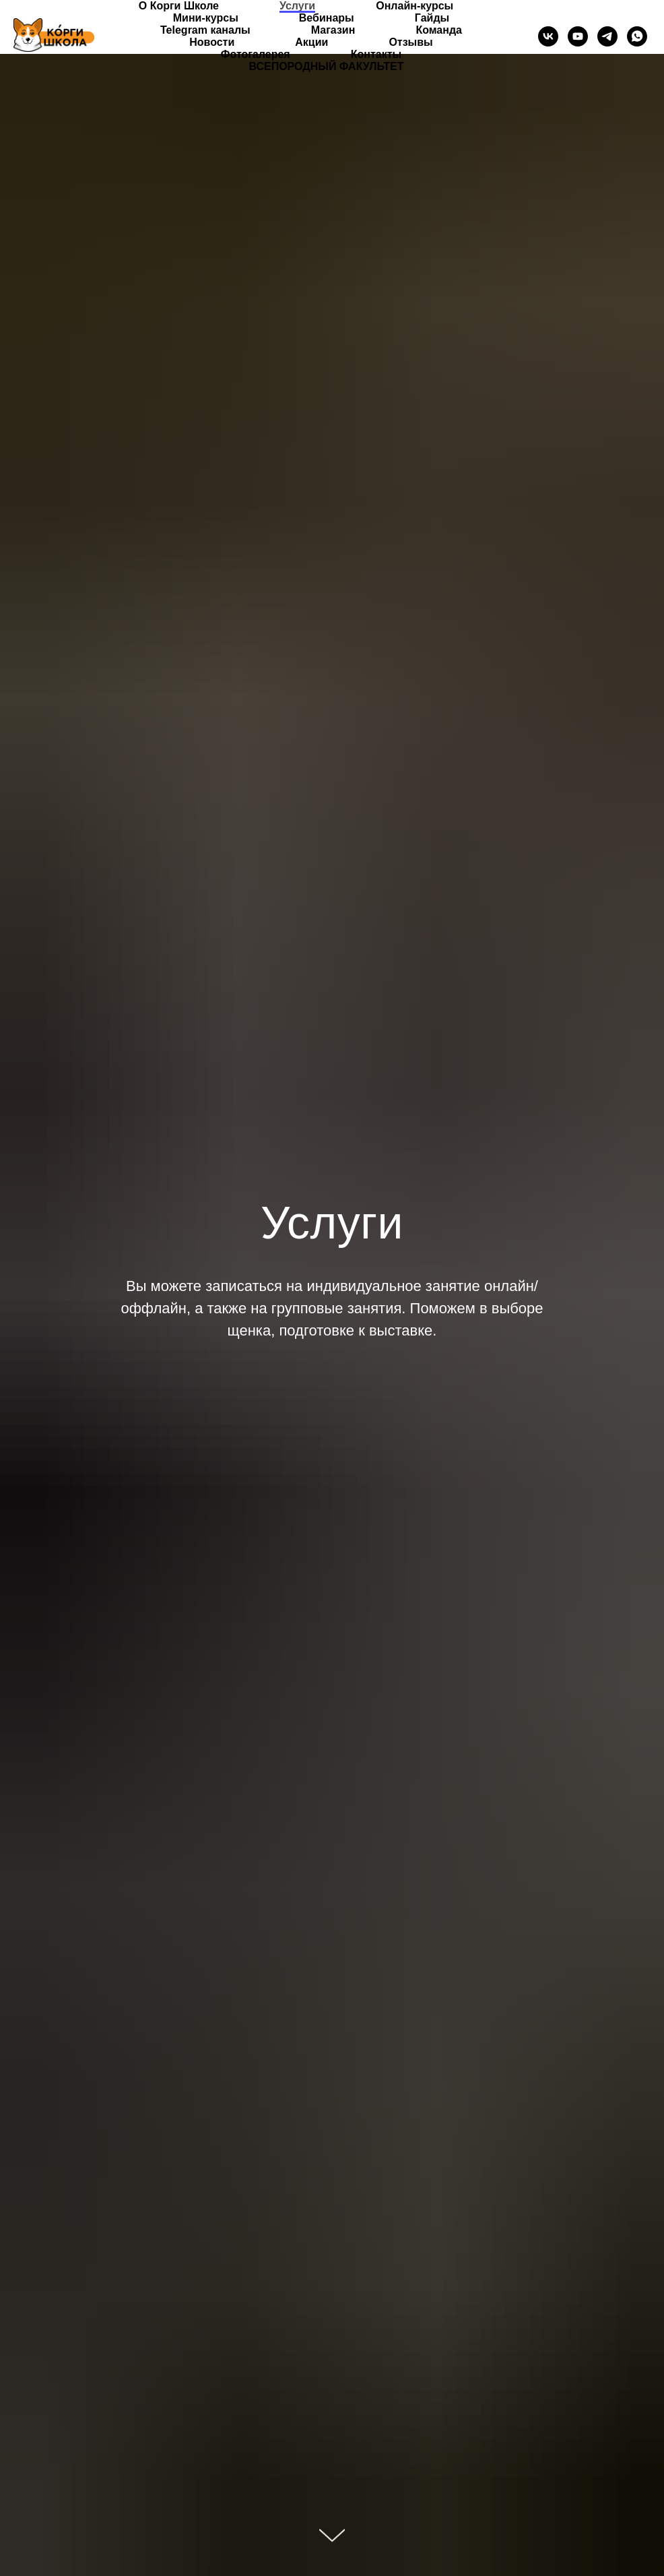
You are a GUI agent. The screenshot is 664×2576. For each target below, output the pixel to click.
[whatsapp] (637, 36)
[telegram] (607, 36)
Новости (211, 42)
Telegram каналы (205, 30)
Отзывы (410, 42)
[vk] (548, 36)
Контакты (376, 54)
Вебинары (326, 18)
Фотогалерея (255, 54)
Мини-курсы (205, 18)
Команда (439, 30)
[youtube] (578, 36)
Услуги (297, 5)
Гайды (432, 18)
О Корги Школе (179, 5)
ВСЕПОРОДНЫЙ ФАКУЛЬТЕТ (325, 66)
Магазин (333, 30)
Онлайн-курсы (414, 5)
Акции (311, 42)
